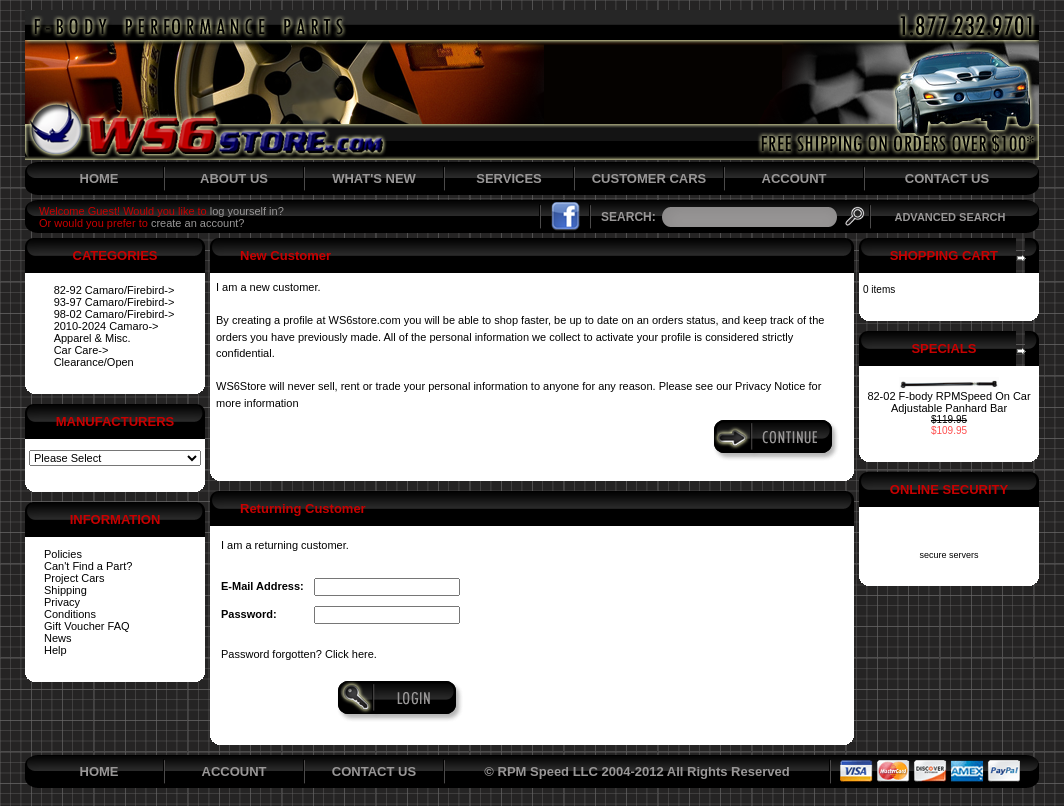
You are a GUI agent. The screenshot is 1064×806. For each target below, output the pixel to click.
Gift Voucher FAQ (87, 626)
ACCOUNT (794, 178)
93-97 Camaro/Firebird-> (114, 302)
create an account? (198, 223)
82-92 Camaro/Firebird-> (114, 290)
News (58, 638)
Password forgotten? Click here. (299, 654)
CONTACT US (947, 178)
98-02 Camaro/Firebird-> (114, 314)
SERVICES (509, 178)
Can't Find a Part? (88, 566)
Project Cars (74, 578)
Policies (63, 554)
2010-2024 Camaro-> (106, 326)
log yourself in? (247, 211)
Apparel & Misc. (92, 338)
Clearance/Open (94, 362)
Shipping (65, 590)
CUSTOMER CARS (649, 178)
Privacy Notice (770, 386)
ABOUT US (234, 178)
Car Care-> (81, 350)
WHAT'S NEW (374, 178)
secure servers (948, 555)
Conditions (70, 614)
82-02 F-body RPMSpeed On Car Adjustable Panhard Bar (948, 402)
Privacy (62, 602)
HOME (99, 178)
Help (55, 650)
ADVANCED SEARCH (949, 217)
